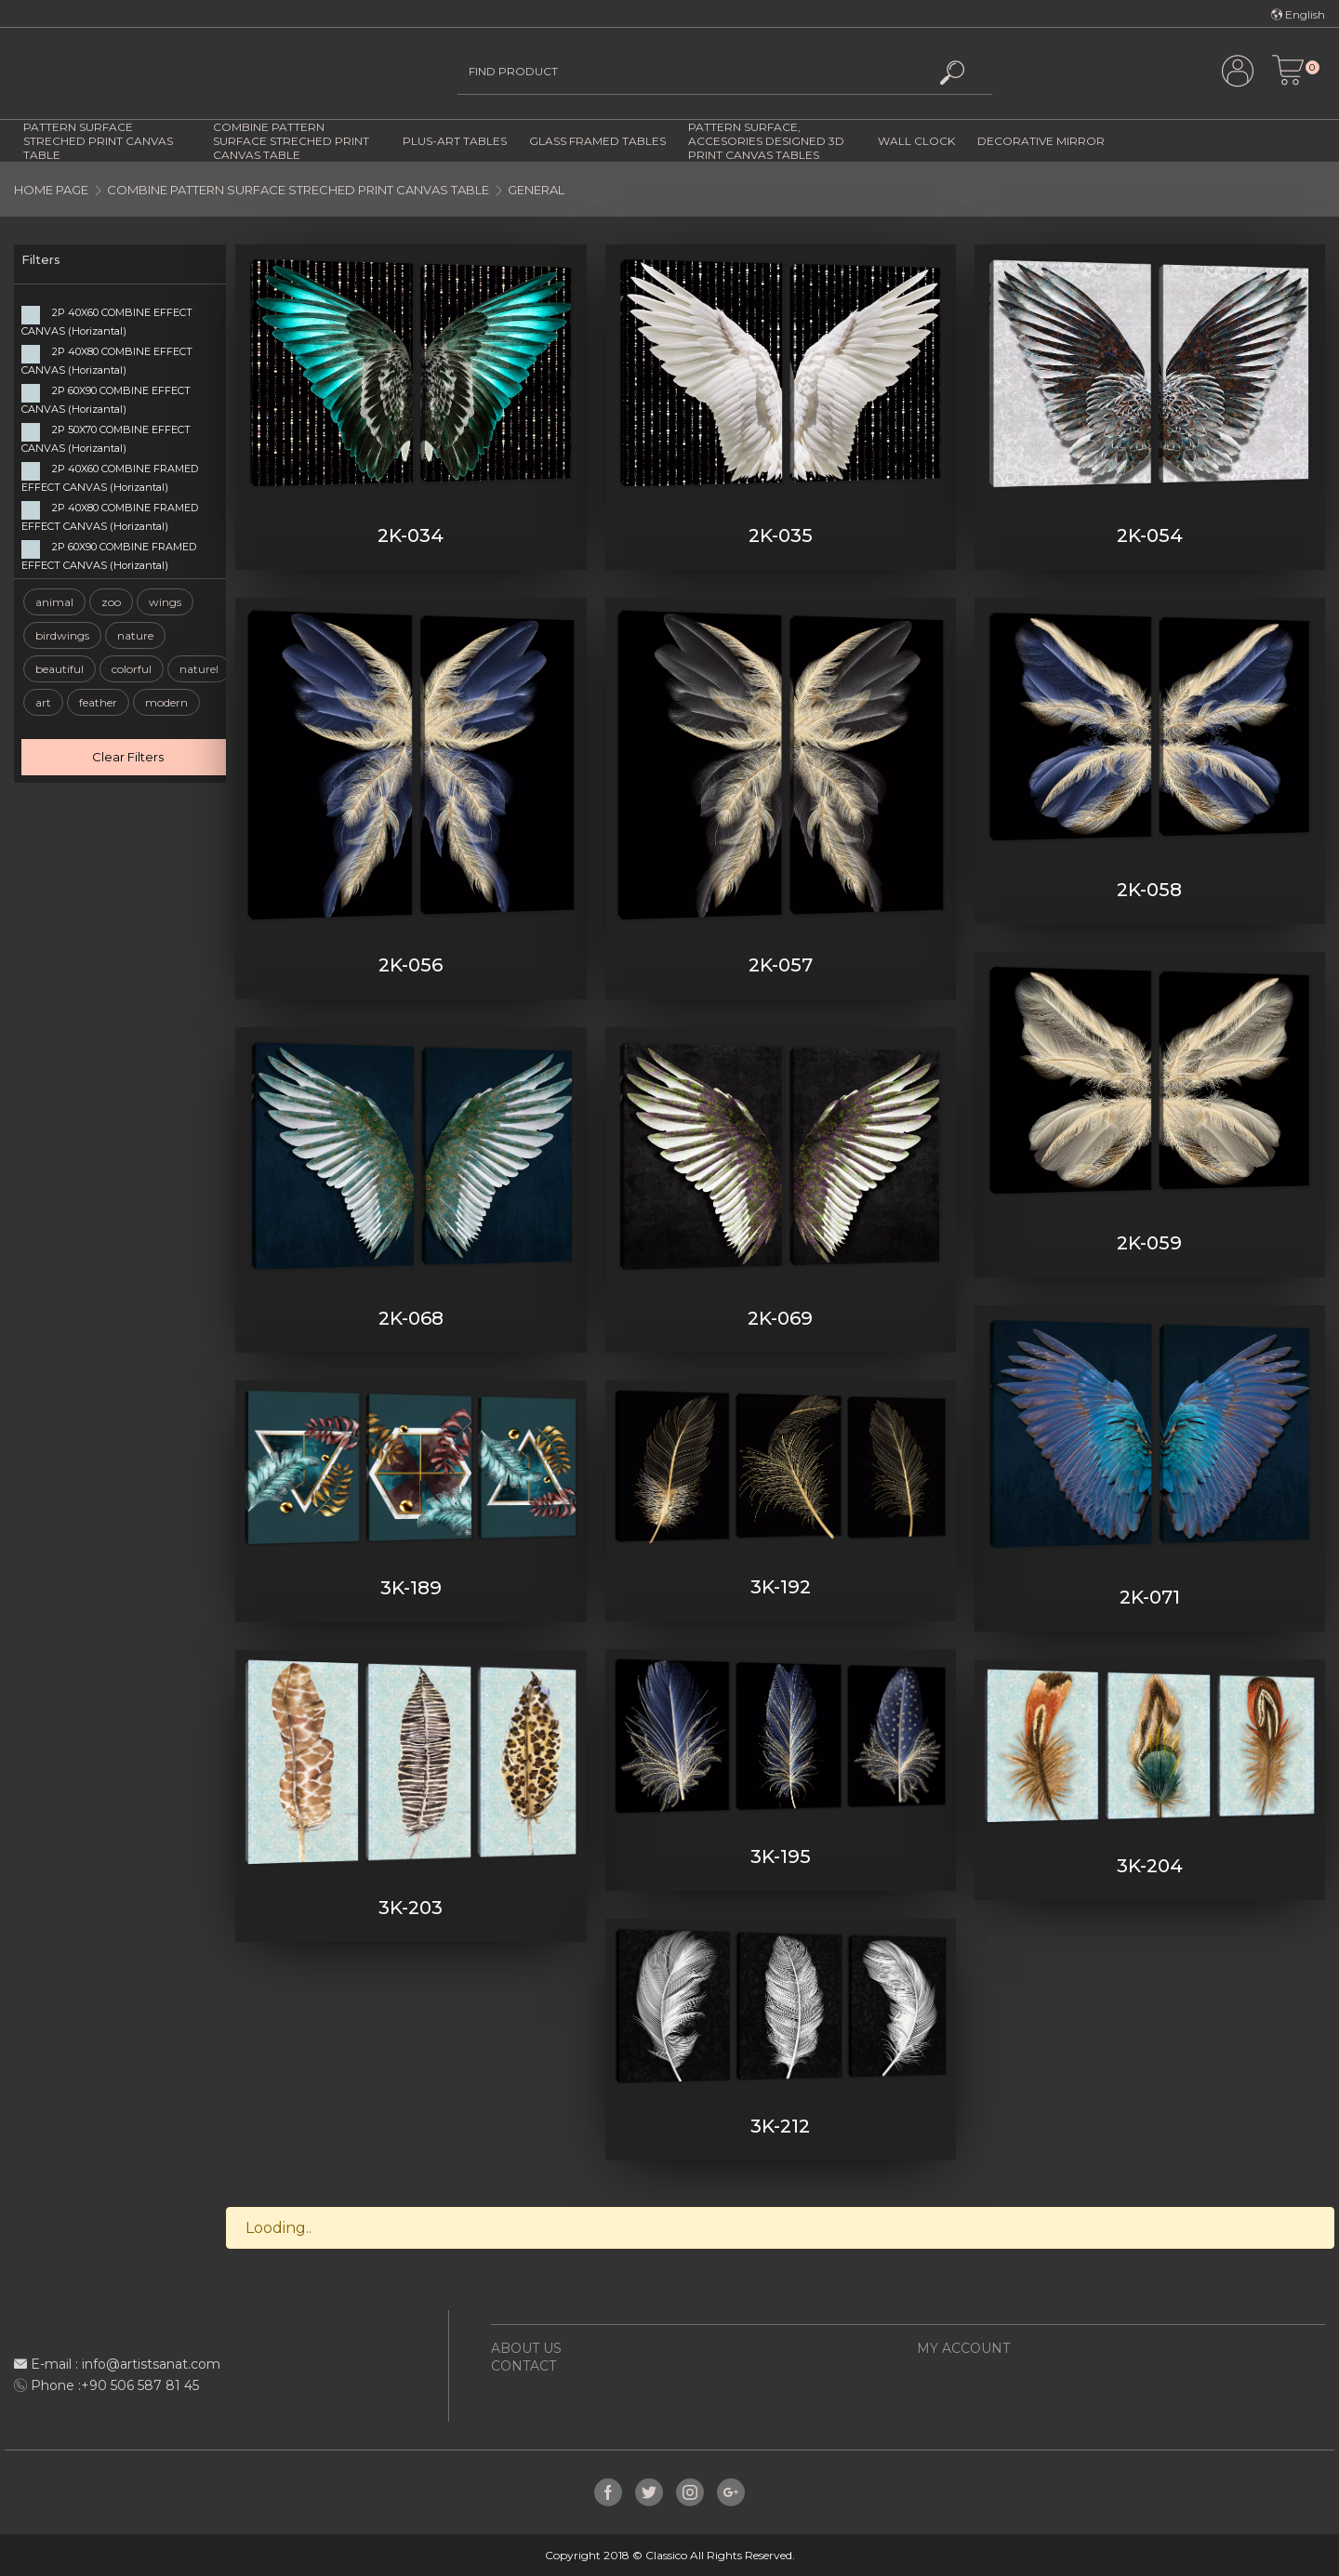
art (43, 702)
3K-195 (780, 1856)
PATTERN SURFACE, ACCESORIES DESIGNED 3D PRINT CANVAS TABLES (766, 141)
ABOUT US (526, 2348)
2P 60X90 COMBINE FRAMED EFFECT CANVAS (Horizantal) (108, 556)
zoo (111, 602)
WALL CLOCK (916, 141)
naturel (199, 669)
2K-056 (410, 965)
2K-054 (1150, 535)
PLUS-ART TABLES (455, 141)
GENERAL (536, 189)
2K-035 (781, 535)
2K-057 (781, 965)
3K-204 (1150, 1866)
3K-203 (410, 1907)
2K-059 (1149, 1243)
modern (166, 702)
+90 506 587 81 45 (140, 2385)
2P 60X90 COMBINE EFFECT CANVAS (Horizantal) (106, 400)
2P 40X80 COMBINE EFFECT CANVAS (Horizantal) (106, 360)
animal (54, 602)
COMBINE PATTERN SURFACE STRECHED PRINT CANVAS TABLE (291, 141)
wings (165, 602)
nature (135, 635)
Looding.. (278, 2228)
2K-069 (780, 1318)
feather (98, 702)
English (1298, 14)
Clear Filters (128, 756)
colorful (132, 669)
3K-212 (780, 2126)
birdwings (62, 635)
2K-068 (411, 1318)
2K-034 (411, 535)
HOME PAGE (51, 189)
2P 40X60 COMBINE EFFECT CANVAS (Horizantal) (106, 321)
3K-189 (411, 1588)
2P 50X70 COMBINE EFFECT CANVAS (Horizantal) (106, 439)
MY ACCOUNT (963, 2348)
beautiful (59, 669)
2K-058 (1149, 889)
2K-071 (1150, 1597)
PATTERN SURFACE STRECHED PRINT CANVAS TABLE (98, 141)
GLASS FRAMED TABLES (597, 141)
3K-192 (780, 1587)
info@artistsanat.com (151, 2364)
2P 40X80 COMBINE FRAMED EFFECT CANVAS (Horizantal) (109, 517)
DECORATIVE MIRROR (1041, 141)
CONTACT (523, 2366)
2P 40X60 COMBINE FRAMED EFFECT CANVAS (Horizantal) (109, 478)
